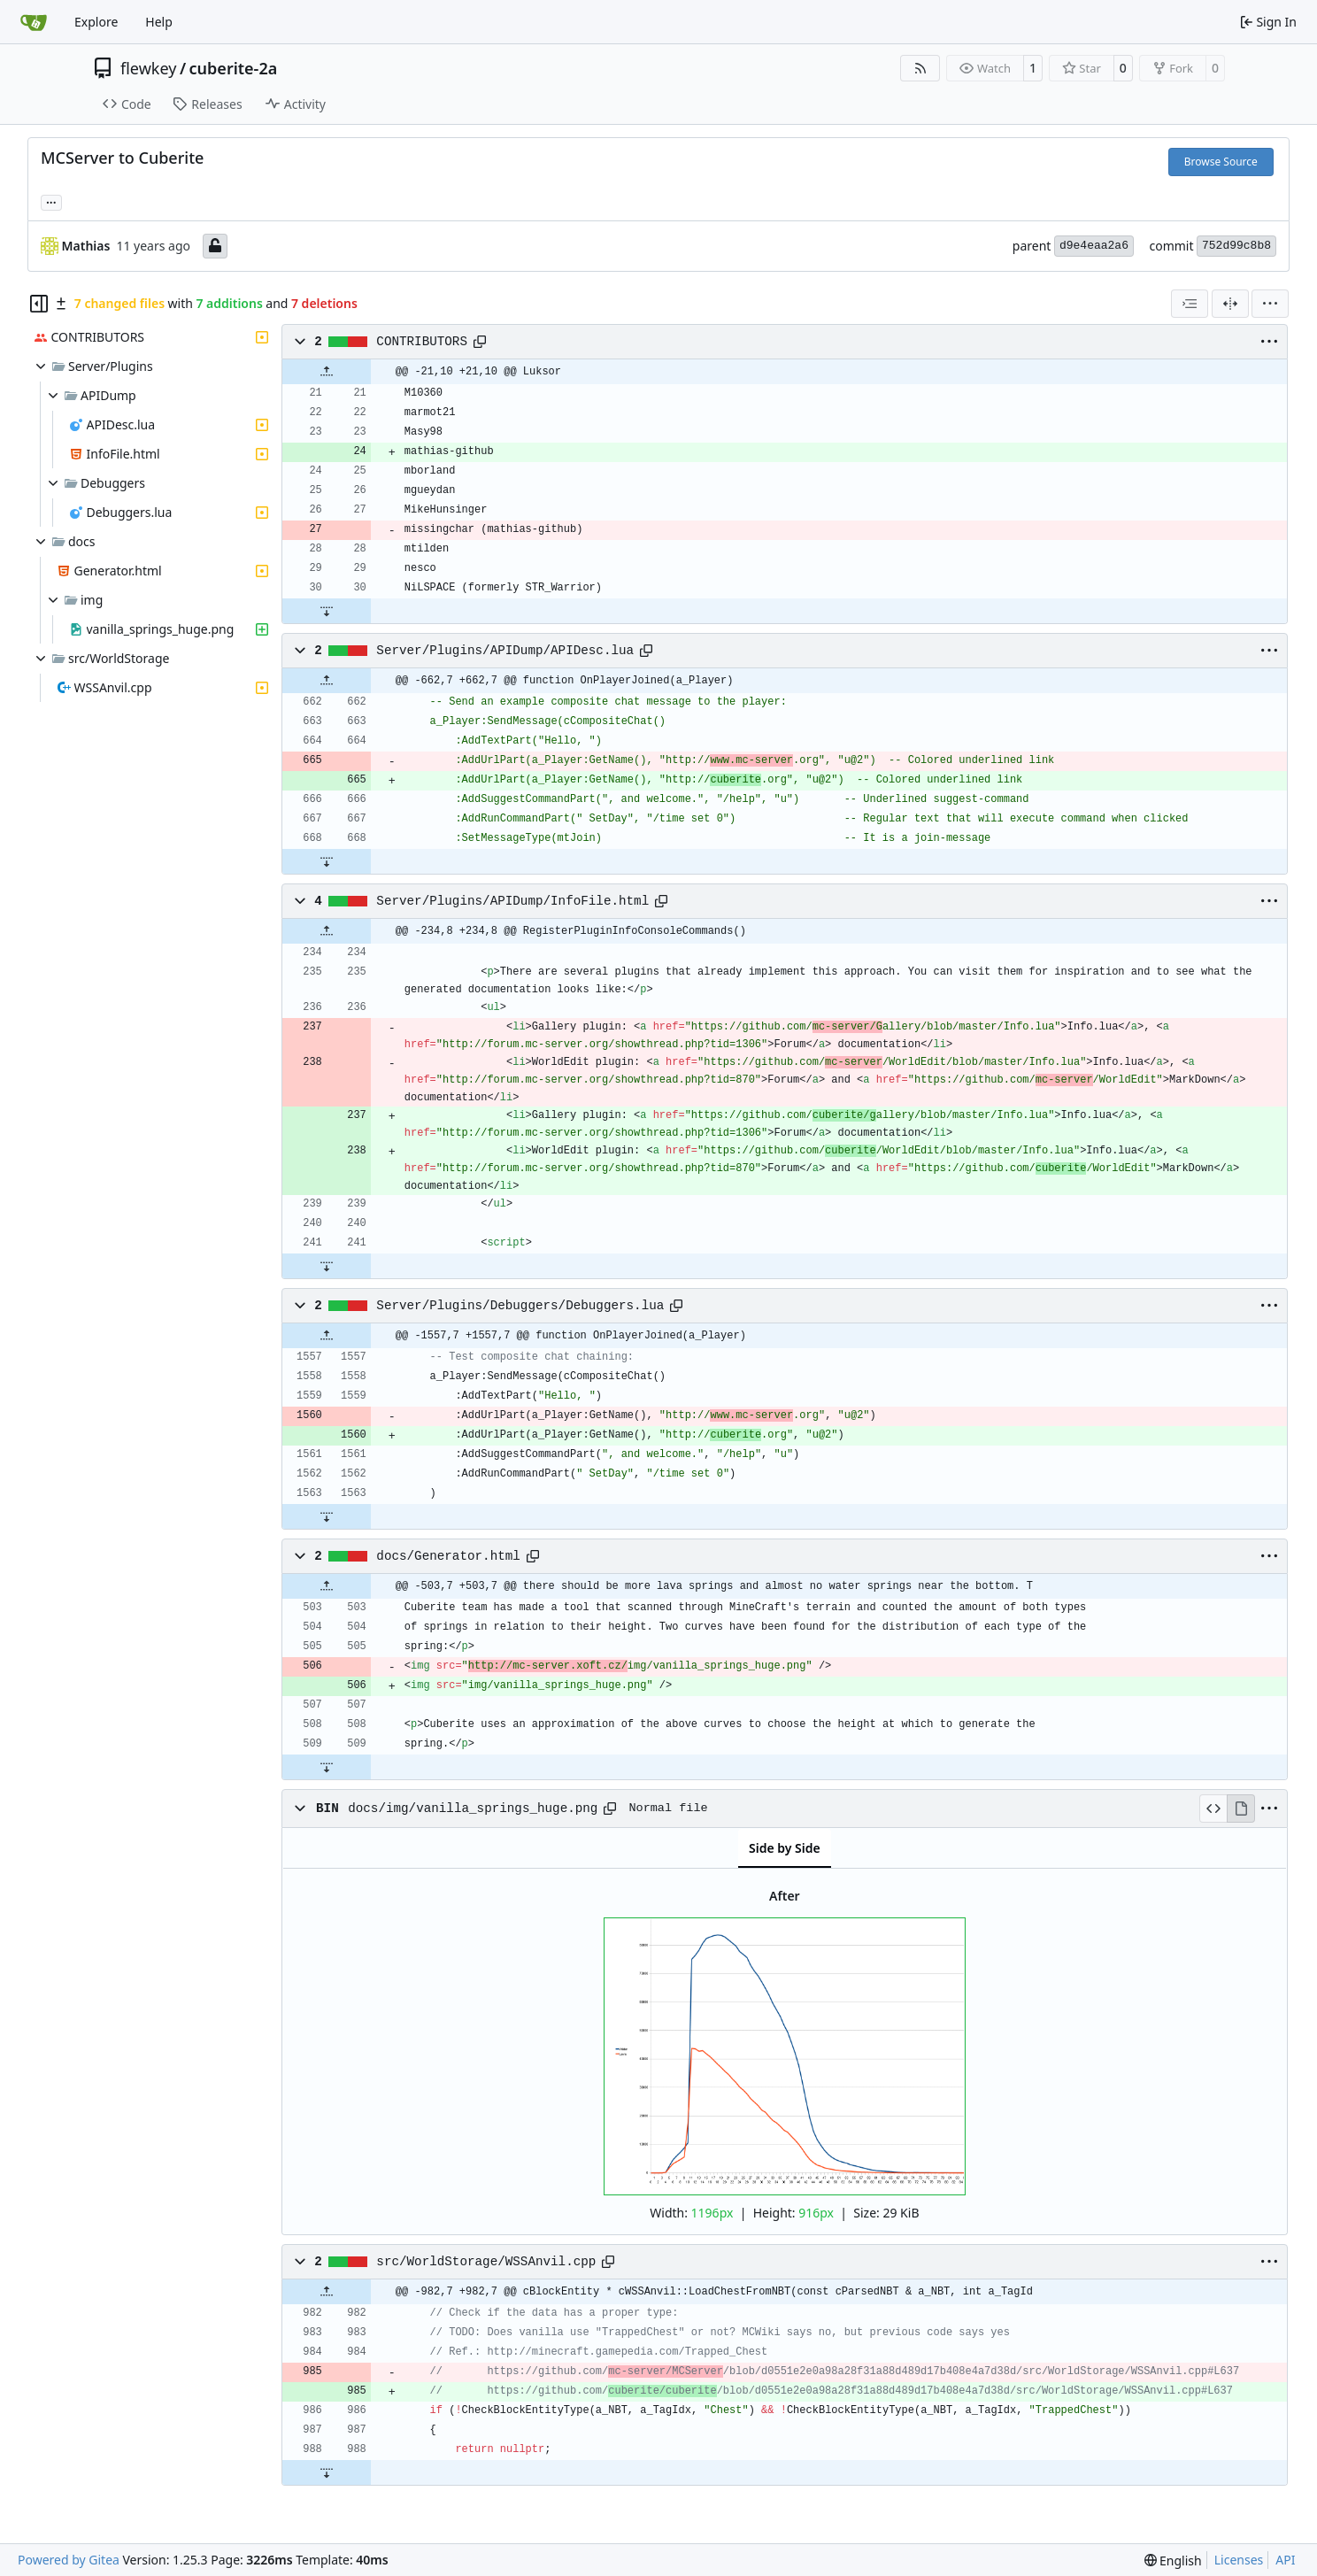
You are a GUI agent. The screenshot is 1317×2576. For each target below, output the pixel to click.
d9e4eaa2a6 (1093, 245)
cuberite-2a (233, 68)
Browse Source (1221, 161)
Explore (96, 21)
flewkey (148, 68)
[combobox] (1189, 303)
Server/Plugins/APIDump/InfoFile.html (512, 901)
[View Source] (1213, 1808)
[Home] (33, 22)
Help (159, 21)
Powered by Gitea (68, 2559)
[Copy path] (479, 341)
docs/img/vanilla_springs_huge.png (472, 1808)
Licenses (1239, 2559)
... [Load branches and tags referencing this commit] (51, 201)
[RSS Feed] (920, 68)
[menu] (1270, 303)
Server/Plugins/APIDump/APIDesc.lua (505, 651)
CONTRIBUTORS (421, 342)
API (1285, 2559)
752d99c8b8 (1236, 245)
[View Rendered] (1241, 1808)
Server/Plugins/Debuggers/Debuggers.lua (520, 1306)
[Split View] (1230, 303)
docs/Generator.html (448, 1556)
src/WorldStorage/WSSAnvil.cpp (486, 2262)
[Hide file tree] (39, 303)
